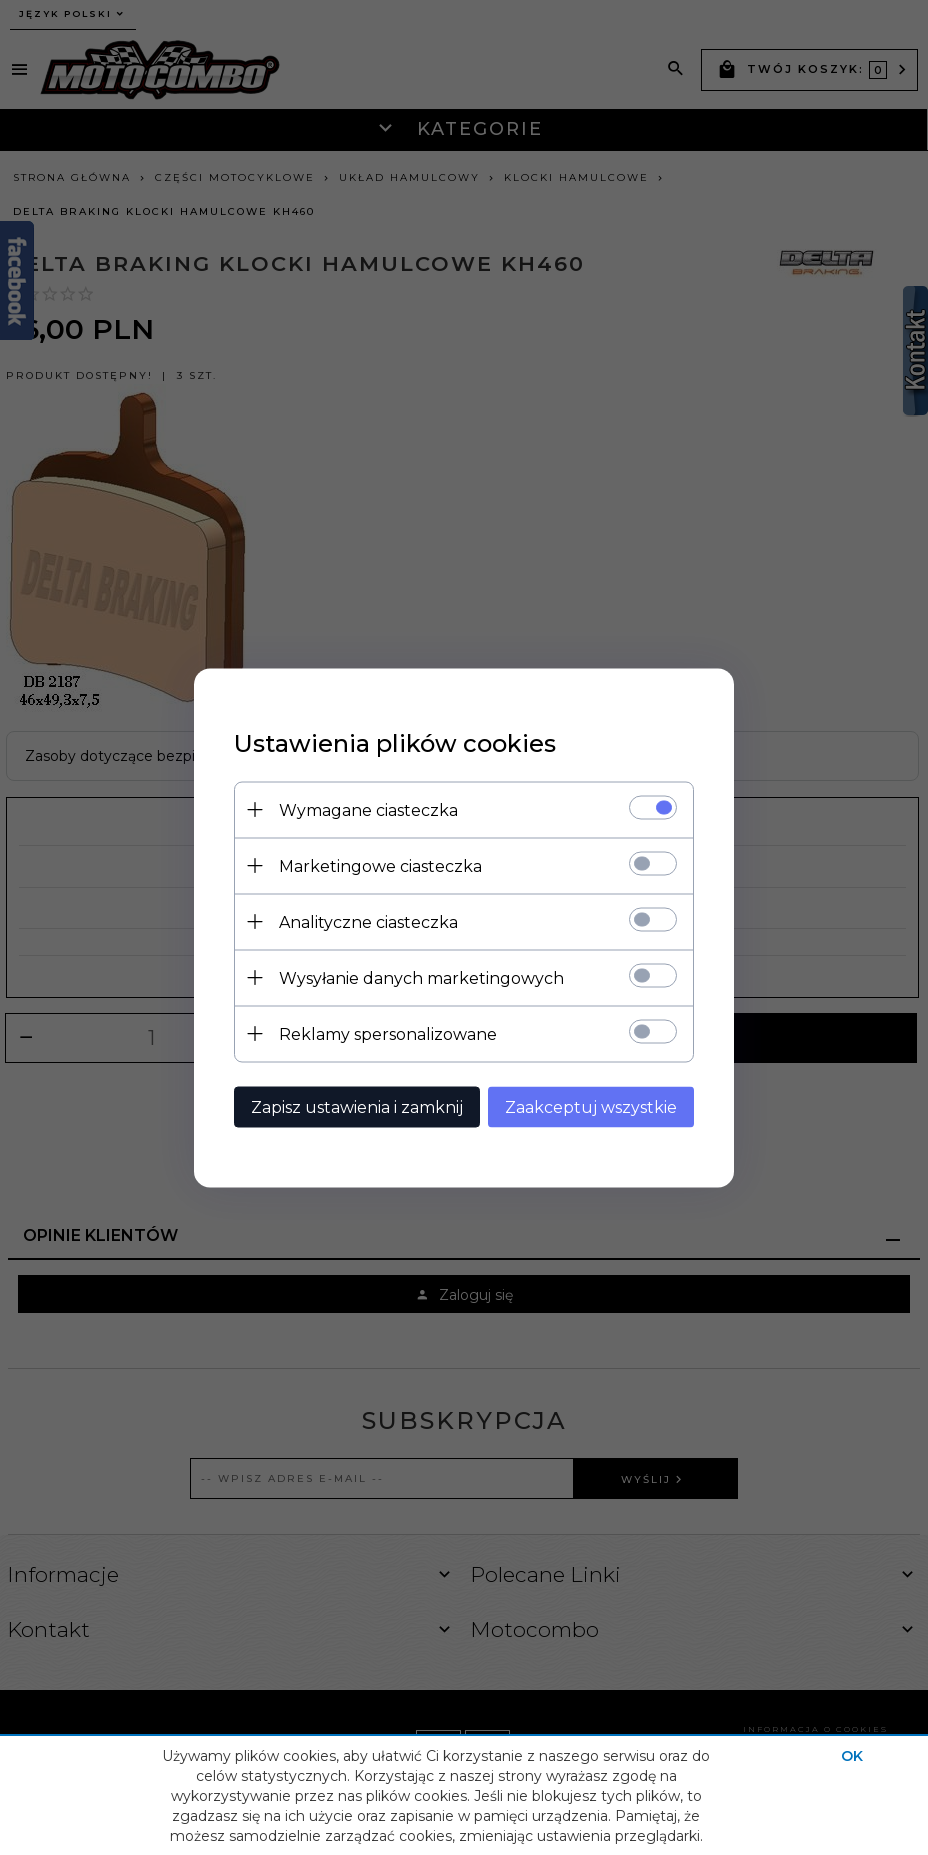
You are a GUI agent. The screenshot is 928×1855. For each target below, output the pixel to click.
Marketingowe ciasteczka (380, 865)
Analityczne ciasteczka (368, 921)
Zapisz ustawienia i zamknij (357, 1106)
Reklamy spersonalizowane (388, 1033)
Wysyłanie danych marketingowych (421, 977)
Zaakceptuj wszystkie (591, 1106)
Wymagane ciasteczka (368, 809)
